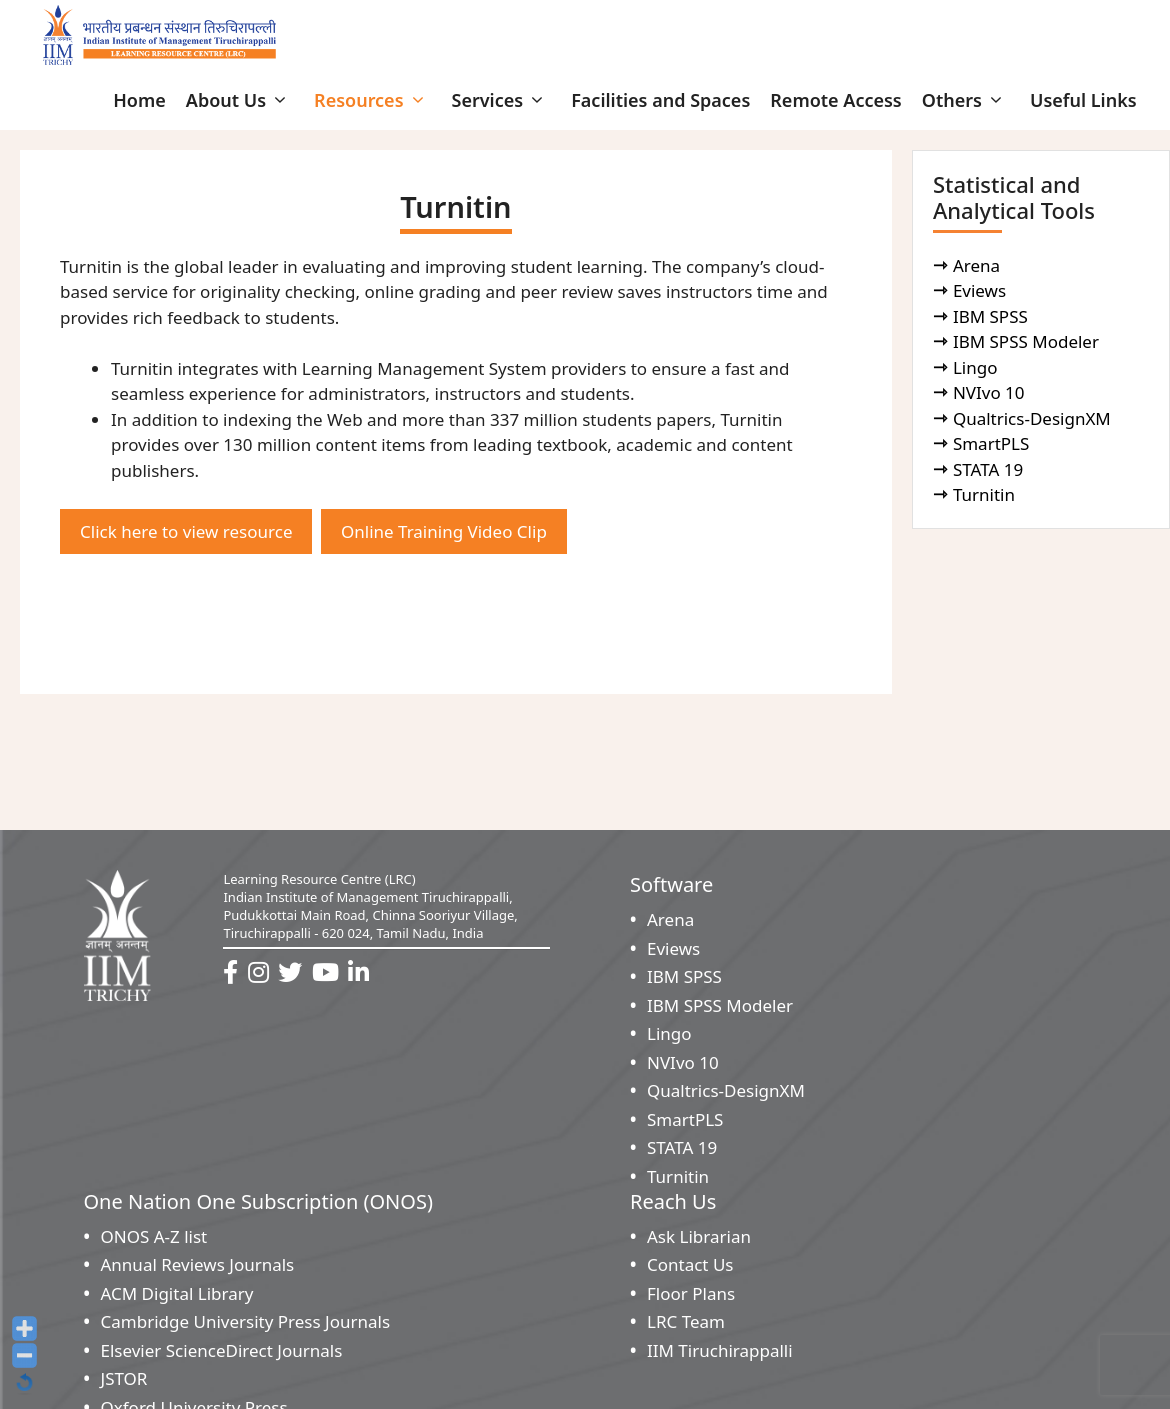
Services (502, 100)
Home (139, 100)
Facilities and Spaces (660, 100)
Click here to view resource (186, 531)
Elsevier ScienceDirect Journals (222, 1350)
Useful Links (1083, 100)
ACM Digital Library (177, 1293)
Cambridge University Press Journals (246, 1321)
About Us (240, 100)
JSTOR (124, 1378)
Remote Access (835, 100)
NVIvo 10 (991, 392)
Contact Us (690, 1264)
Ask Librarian (699, 1236)
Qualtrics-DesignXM (1034, 418)
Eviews (982, 290)
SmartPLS (993, 443)
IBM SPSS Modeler (1028, 341)
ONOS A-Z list (154, 1236)
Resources (372, 100)
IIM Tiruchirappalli (720, 1350)
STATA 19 (990, 469)
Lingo (977, 367)
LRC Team (686, 1321)
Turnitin (986, 494)
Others (966, 100)
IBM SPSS (992, 316)
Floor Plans (691, 1293)
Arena (979, 265)
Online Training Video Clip (444, 531)
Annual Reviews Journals (198, 1264)
